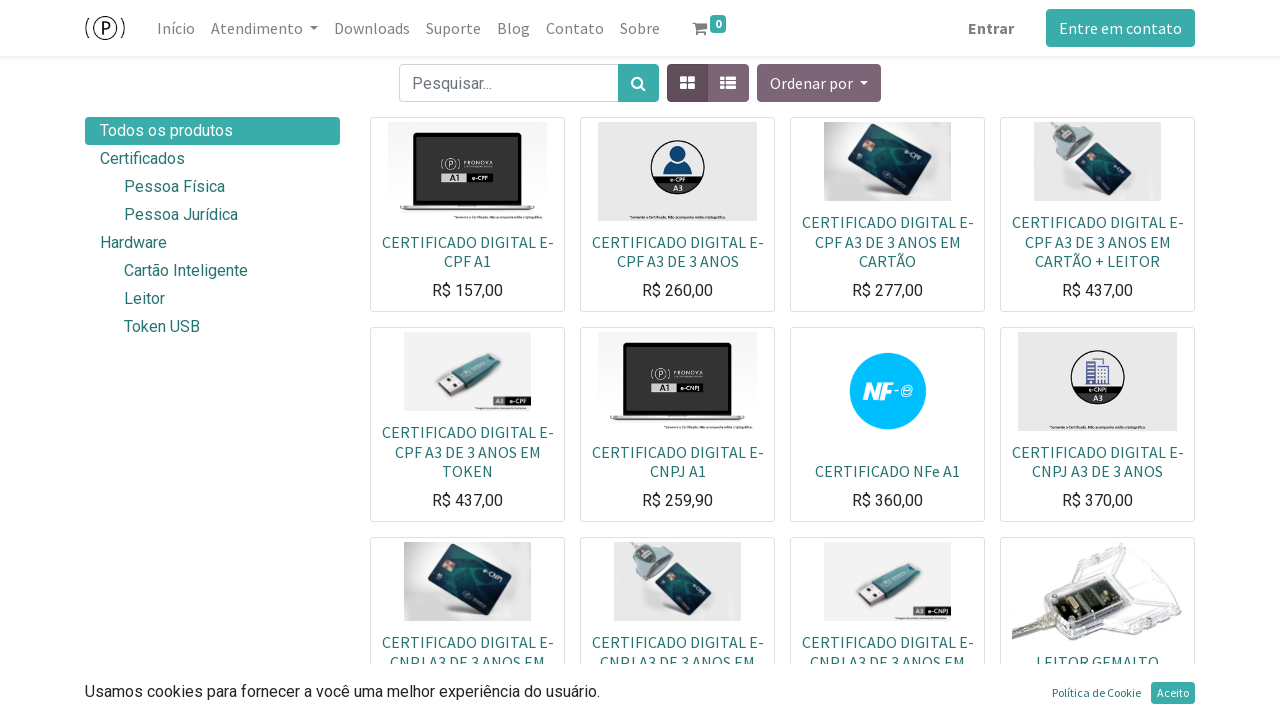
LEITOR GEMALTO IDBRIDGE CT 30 (1097, 671)
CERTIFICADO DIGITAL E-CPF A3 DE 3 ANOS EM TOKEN (468, 451)
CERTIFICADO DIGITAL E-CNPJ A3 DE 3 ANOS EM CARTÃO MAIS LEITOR (678, 661)
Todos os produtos (166, 130)
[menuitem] (176, 28)
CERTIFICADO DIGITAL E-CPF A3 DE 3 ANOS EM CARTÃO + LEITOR (1098, 241)
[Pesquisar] (638, 83)
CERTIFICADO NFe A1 (887, 471)
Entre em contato (1120, 28)
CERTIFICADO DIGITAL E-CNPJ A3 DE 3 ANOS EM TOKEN (888, 661)
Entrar (991, 28)
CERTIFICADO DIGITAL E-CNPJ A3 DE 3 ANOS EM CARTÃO (468, 661)
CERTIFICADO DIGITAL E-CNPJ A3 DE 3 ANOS (1098, 461)
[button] (819, 83)
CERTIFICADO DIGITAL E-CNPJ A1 (678, 461)
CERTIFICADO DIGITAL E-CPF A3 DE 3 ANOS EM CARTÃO (888, 241)
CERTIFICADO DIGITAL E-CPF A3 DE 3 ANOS (678, 251)
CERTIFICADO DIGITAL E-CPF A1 (468, 251)
